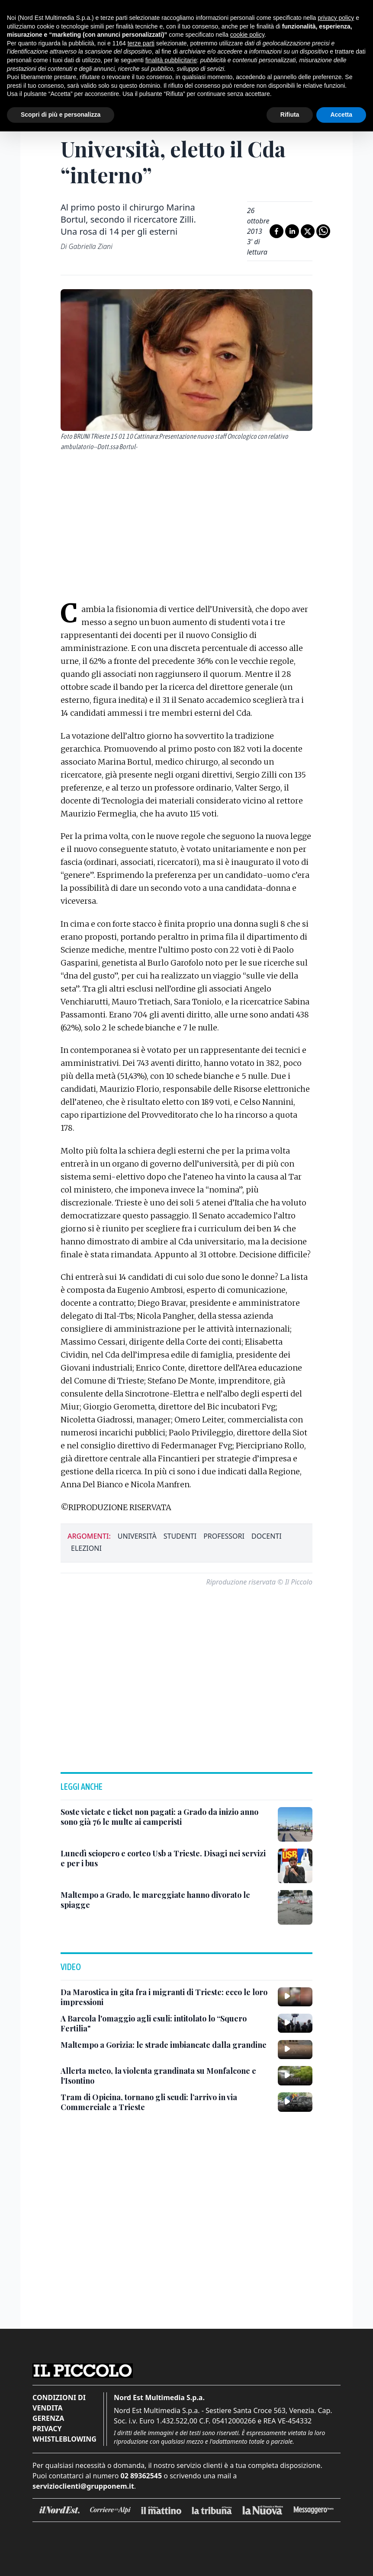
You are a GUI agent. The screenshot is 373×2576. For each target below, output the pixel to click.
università (137, 1536)
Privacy (46, 2428)
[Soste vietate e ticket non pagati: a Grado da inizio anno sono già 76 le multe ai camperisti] (166, 1817)
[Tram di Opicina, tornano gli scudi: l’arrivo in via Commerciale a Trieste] (166, 2102)
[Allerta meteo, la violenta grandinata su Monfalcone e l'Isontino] (166, 2075)
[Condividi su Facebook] (276, 231)
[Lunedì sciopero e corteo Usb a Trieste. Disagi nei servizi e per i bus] (166, 1858)
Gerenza (48, 2418)
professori (223, 1536)
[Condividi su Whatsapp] (323, 231)
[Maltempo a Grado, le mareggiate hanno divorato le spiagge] (166, 1900)
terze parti (141, 43)
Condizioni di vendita (59, 2403)
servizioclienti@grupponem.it (83, 2486)
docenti (266, 1536)
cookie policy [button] (247, 34)
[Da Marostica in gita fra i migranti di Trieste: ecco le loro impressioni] (166, 1997)
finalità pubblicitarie (171, 60)
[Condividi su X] (308, 231)
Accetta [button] (341, 114)
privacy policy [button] (336, 17)
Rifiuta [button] (289, 114)
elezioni (86, 1548)
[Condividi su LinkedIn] (292, 231)
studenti (180, 1536)
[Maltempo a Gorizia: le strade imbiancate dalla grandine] (164, 2045)
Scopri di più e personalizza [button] (60, 114)
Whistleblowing (64, 2439)
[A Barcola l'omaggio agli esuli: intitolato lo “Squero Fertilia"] (166, 2023)
